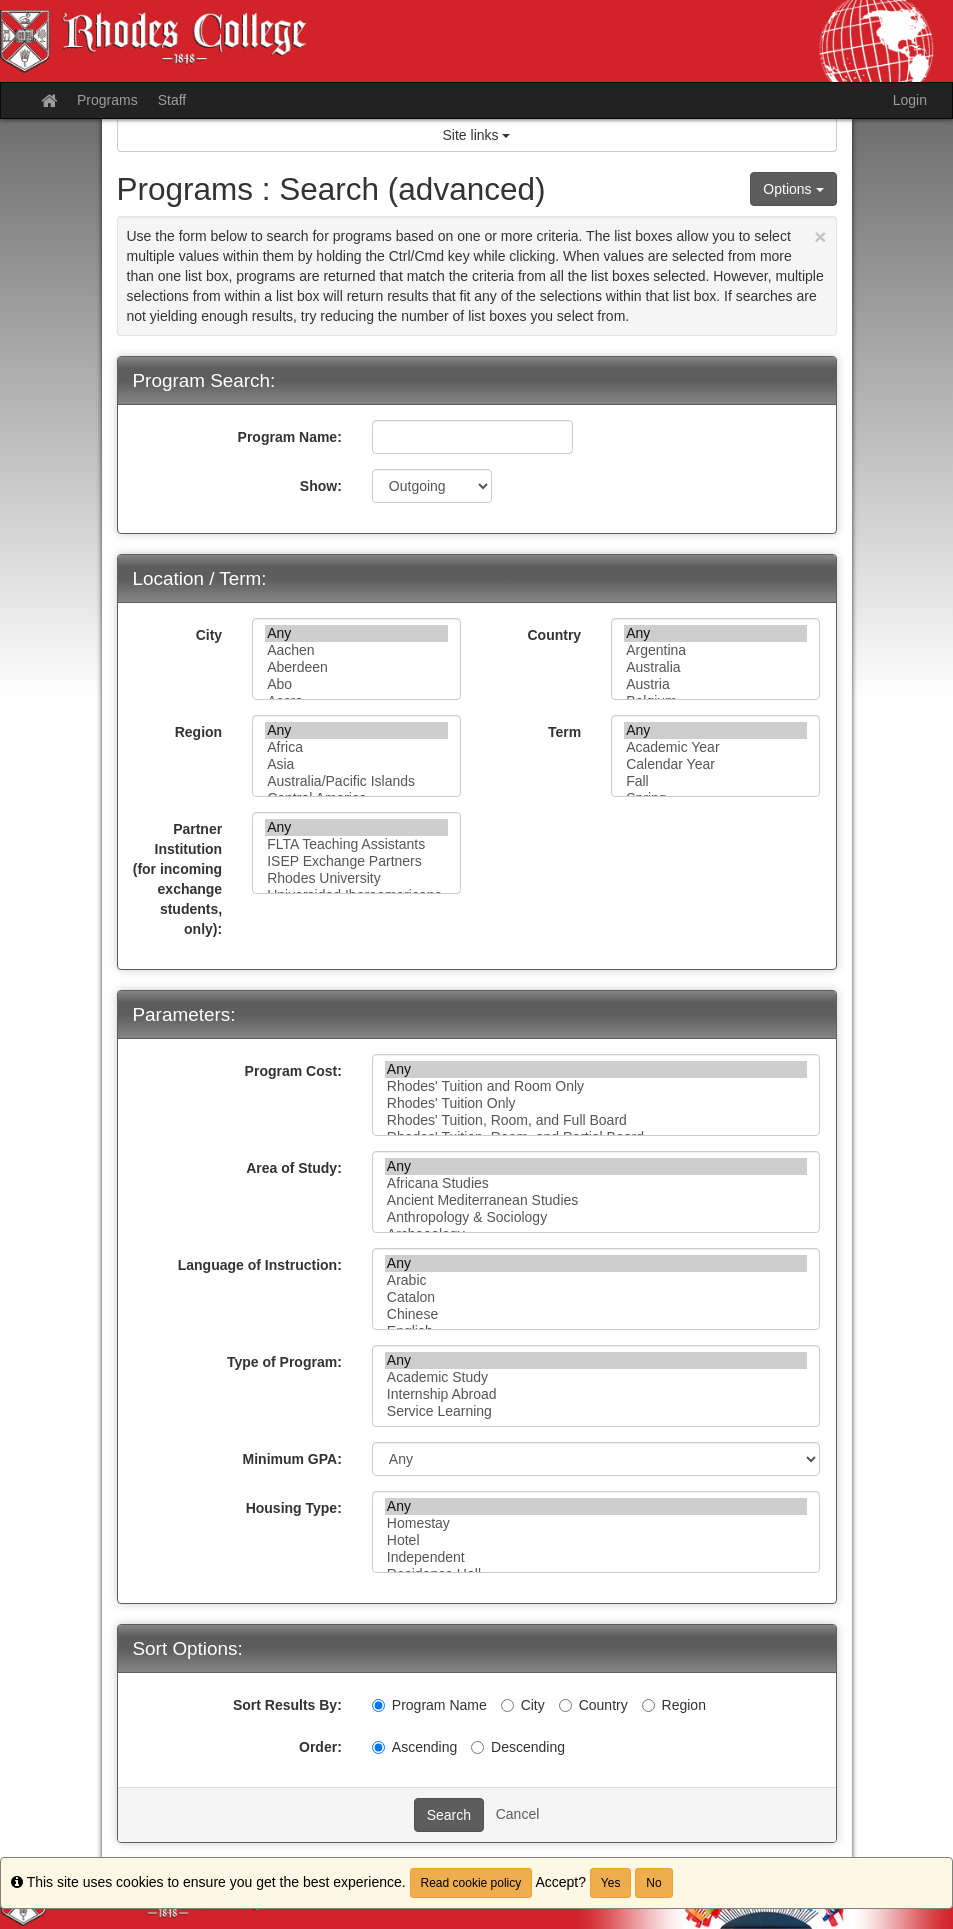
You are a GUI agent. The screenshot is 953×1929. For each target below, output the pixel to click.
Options (793, 189)
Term (564, 732)
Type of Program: (284, 1362)
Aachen (356, 650)
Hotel (596, 1540)
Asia (356, 764)
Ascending (414, 1747)
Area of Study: (294, 1168)
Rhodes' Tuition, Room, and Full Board (596, 1120)
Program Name (429, 1705)
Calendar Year (715, 764)
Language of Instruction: (260, 1265)
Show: (321, 486)
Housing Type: (294, 1508)
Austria (715, 684)
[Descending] (477, 1747)
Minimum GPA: (292, 1459)
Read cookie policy (471, 1883)
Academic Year (715, 747)
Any (356, 633)
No (653, 1883)
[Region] (648, 1705)
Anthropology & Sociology (596, 1217)
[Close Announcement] (820, 236)
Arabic (596, 1280)
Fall (715, 781)
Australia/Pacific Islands (356, 781)
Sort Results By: (287, 1705)
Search (449, 1815)
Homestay (596, 1523)
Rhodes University (356, 878)
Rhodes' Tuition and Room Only (596, 1086)
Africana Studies (596, 1183)
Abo (356, 684)
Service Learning (596, 1411)
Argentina (715, 650)
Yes (611, 1883)
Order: (320, 1747)
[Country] (565, 1705)
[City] (507, 1705)
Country (554, 635)
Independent (596, 1557)
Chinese (596, 1314)
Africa (356, 747)
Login (910, 100)
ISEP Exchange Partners (356, 861)
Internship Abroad (596, 1394)
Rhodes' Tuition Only (596, 1103)
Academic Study (596, 1377)
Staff (172, 100)
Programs (107, 100)
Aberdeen (356, 667)
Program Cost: (293, 1071)
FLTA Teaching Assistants (356, 844)
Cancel (518, 1814)
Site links (477, 135)
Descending (518, 1747)
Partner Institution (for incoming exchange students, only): (177, 879)
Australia (715, 667)
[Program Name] (378, 1705)
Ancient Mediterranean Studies (596, 1200)
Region (198, 732)
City (209, 635)
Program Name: (290, 437)
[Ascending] (378, 1747)
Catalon (596, 1297)
